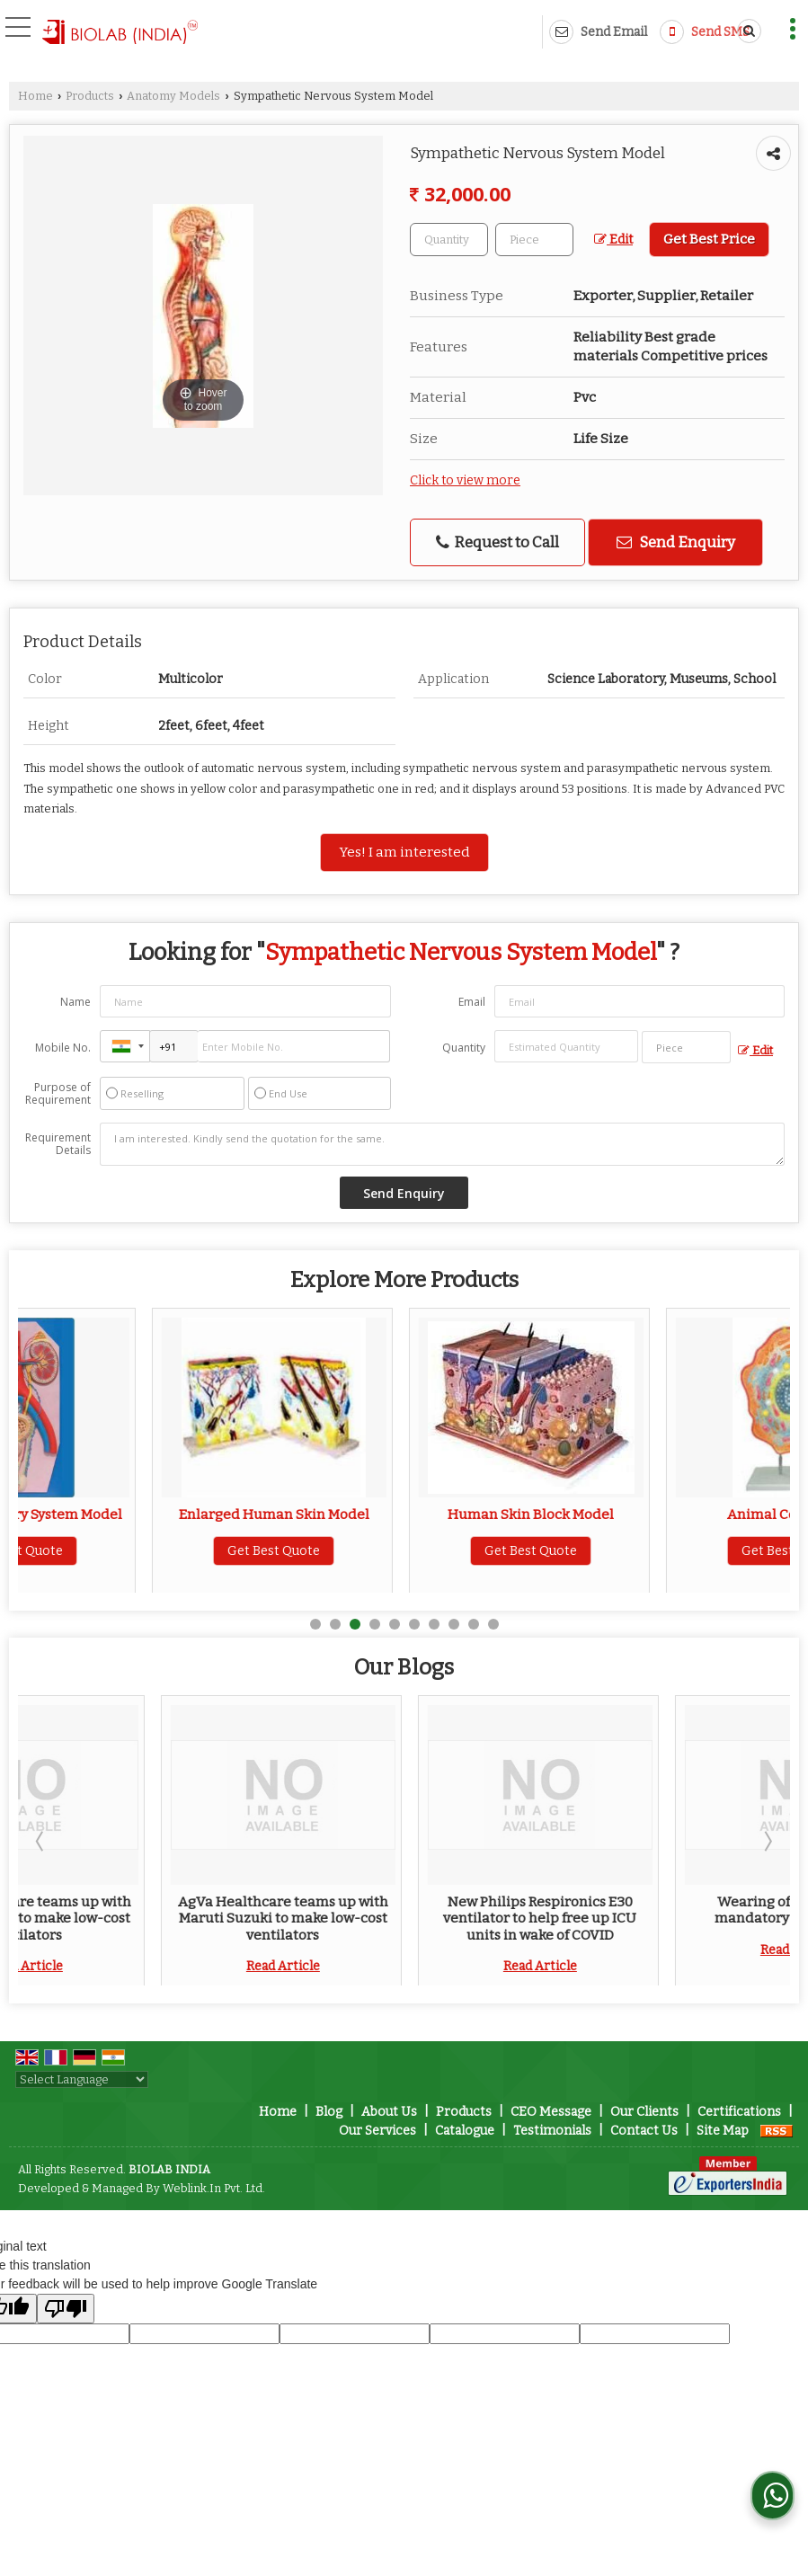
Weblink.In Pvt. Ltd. (214, 2188)
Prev (41, 1840)
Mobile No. (63, 1047)
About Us (389, 2111)
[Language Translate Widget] (81, 2079)
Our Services (377, 2130)
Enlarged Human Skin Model (397, 1514)
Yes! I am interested (404, 852)
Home (35, 95)
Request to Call (497, 542)
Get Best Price (709, 239)
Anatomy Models (173, 95)
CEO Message (551, 2111)
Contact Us (644, 2130)
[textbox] (534, 239)
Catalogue (464, 2130)
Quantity (463, 1047)
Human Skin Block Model (655, 1514)
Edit (613, 239)
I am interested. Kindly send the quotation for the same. (442, 1144)
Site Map (723, 2130)
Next (766, 1840)
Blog (328, 2111)
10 (493, 1624)
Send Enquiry (676, 542)
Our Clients (644, 2111)
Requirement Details (58, 1144)
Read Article (140, 1966)
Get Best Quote (140, 1551)
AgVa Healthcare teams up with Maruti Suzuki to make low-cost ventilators (140, 1918)
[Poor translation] (65, 2308)
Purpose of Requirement (58, 1093)
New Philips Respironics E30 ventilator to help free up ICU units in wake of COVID (654, 1918)
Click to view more (465, 480)
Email (471, 1001)
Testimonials (552, 2130)
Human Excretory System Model (140, 1514)
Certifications (739, 2111)
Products (90, 95)
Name (75, 1001)
